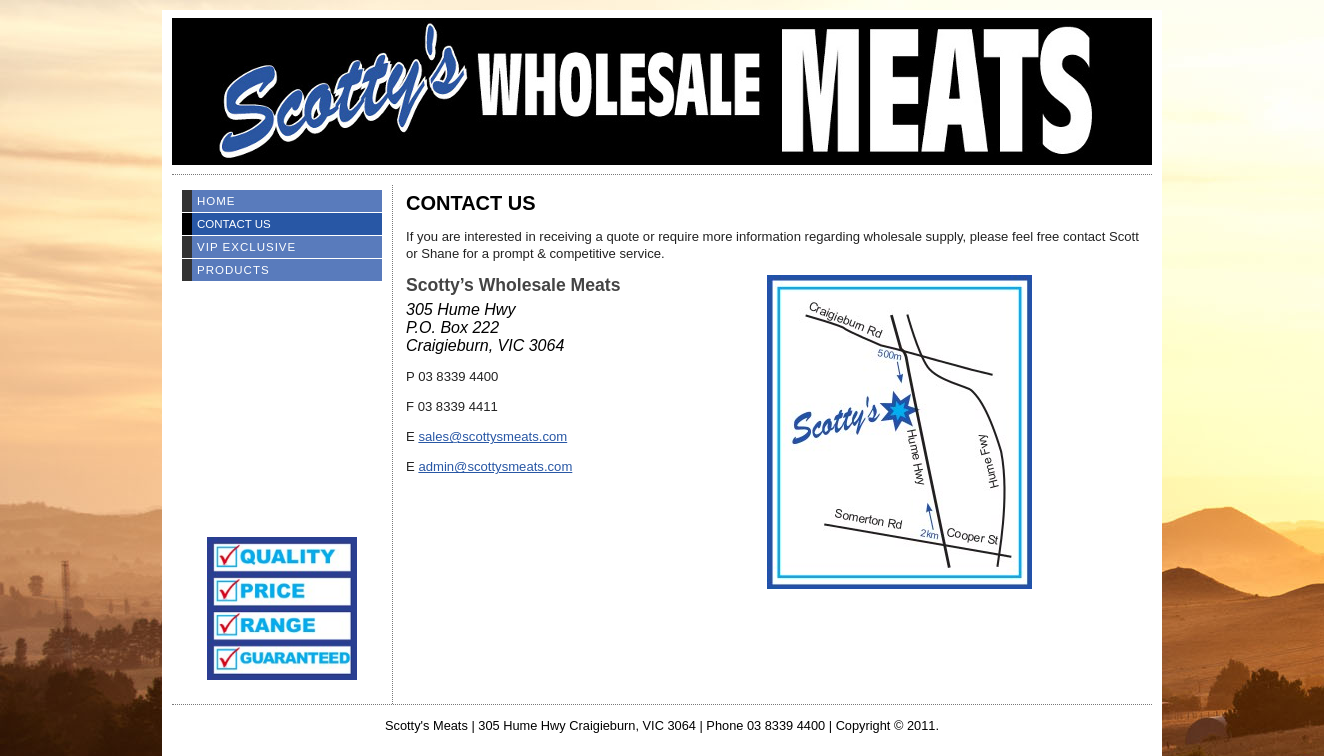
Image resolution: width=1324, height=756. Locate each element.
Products (233, 270)
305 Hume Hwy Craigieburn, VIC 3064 (587, 725)
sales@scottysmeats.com (492, 436)
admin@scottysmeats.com (495, 466)
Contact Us (234, 224)
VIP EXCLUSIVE (246, 247)
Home (216, 201)
